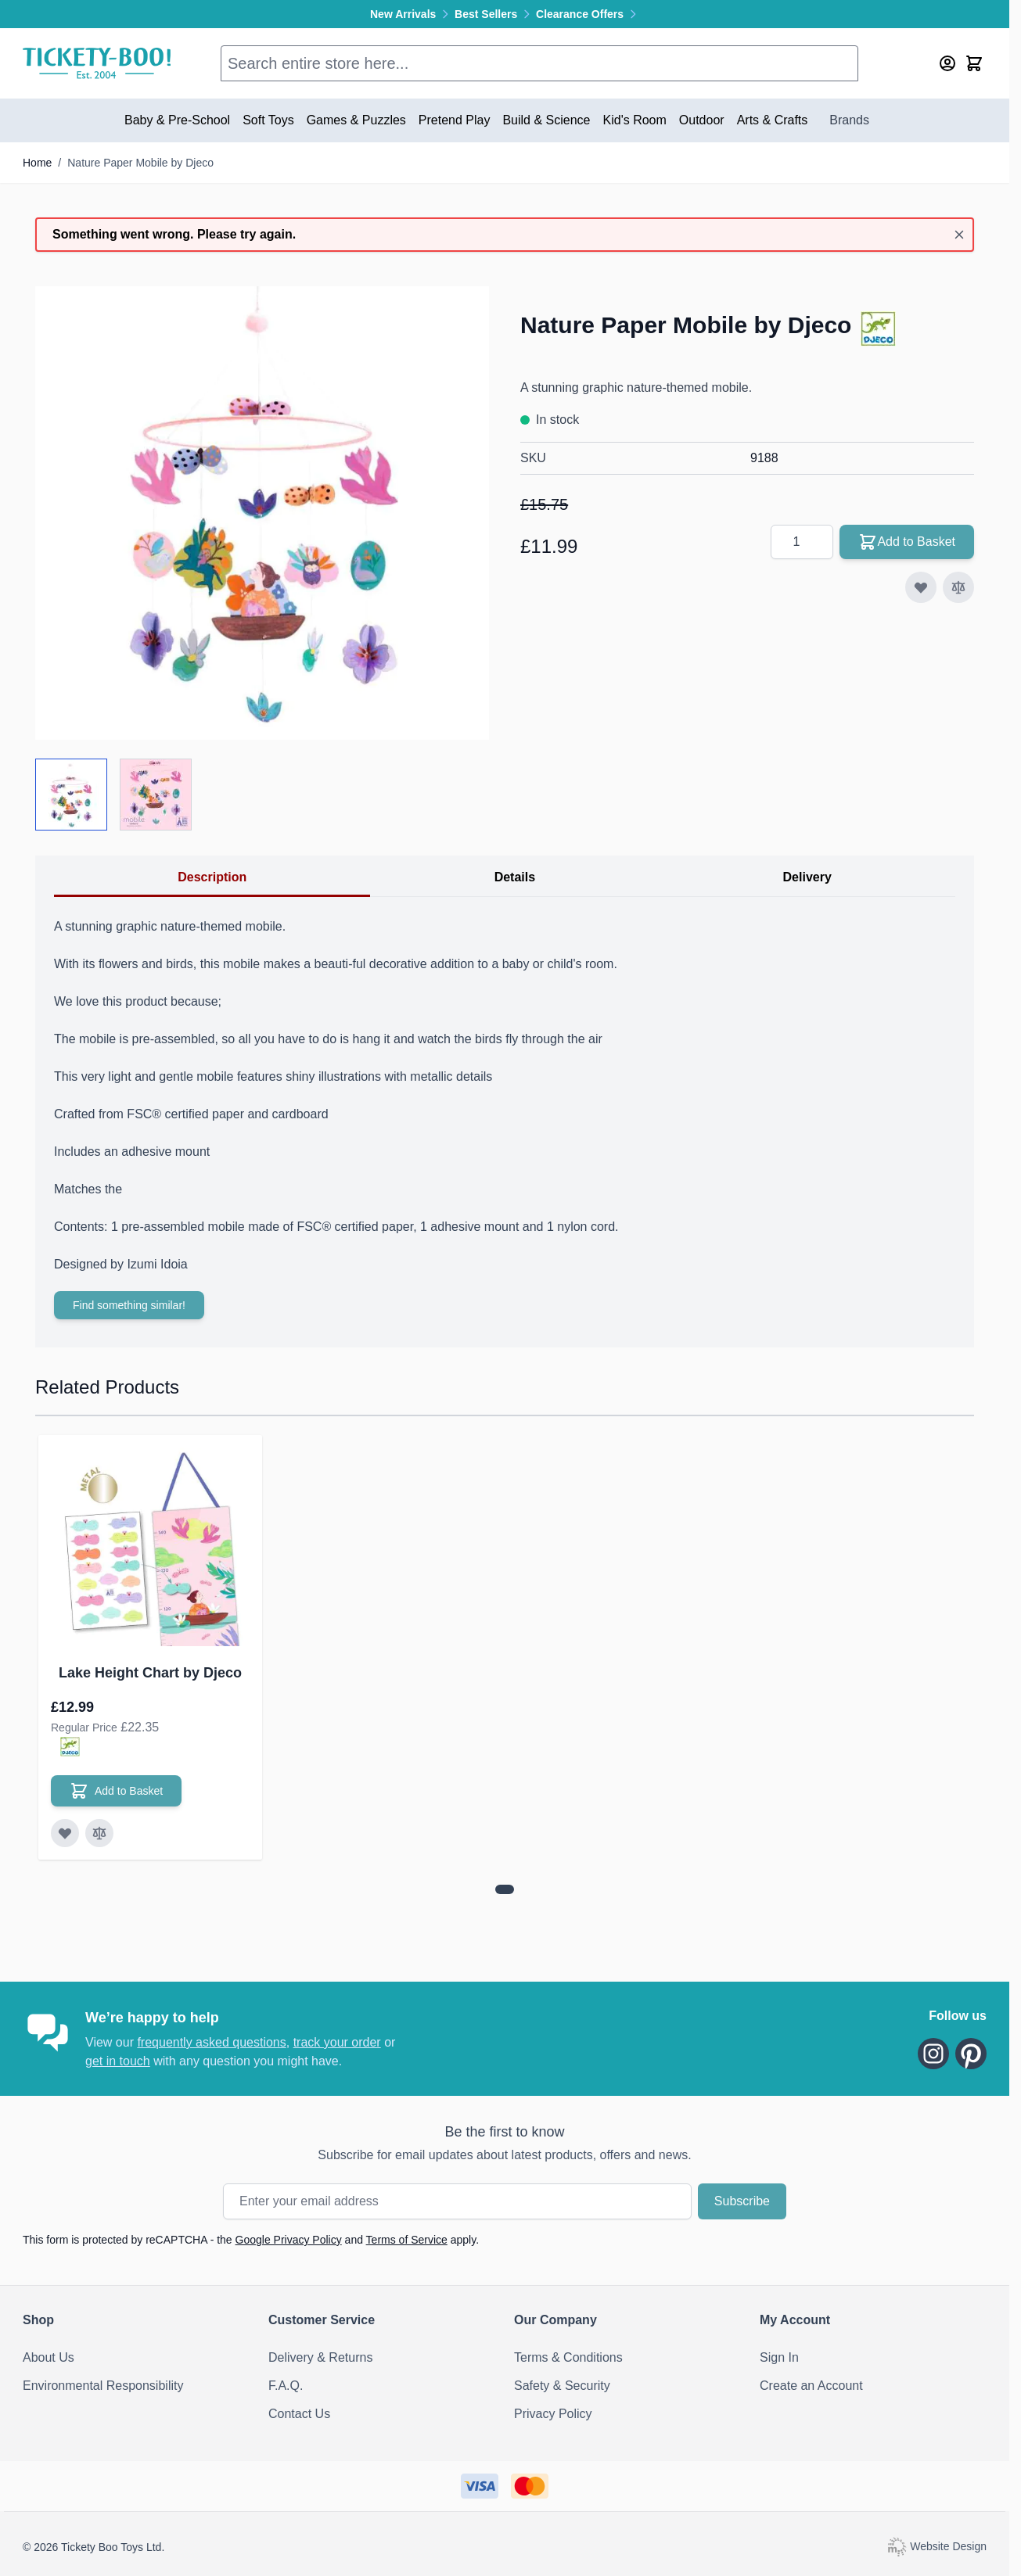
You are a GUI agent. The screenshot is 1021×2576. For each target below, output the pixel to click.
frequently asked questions (211, 2042)
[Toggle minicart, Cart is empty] (974, 63)
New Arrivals (412, 14)
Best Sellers (495, 14)
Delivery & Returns (320, 2357)
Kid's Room (635, 120)
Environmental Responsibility (103, 2385)
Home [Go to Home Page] (37, 162)
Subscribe (742, 2201)
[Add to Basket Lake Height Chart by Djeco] (116, 1790)
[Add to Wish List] (921, 587)
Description (212, 877)
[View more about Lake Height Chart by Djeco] (504, 1889)
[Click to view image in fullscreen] (262, 513)
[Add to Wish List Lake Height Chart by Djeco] (65, 1833)
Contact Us (299, 2413)
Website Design (936, 2546)
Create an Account (811, 2385)
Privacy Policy (553, 2413)
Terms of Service (407, 2239)
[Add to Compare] (958, 587)
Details (514, 877)
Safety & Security (562, 2385)
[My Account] (947, 63)
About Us (48, 2357)
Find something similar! (129, 1305)
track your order (337, 2042)
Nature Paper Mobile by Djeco (140, 162)
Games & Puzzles (356, 120)
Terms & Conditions (568, 2357)
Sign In (779, 2357)
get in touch (117, 2061)
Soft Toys (268, 120)
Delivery (807, 877)
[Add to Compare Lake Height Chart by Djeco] (99, 1833)
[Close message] (959, 235)
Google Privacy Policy (288, 2239)
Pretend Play (455, 120)
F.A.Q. (285, 2385)
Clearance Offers (587, 14)
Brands (849, 120)
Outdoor (701, 120)
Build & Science (546, 120)
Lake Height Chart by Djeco (150, 1673)
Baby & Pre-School (177, 120)
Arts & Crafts (772, 120)
